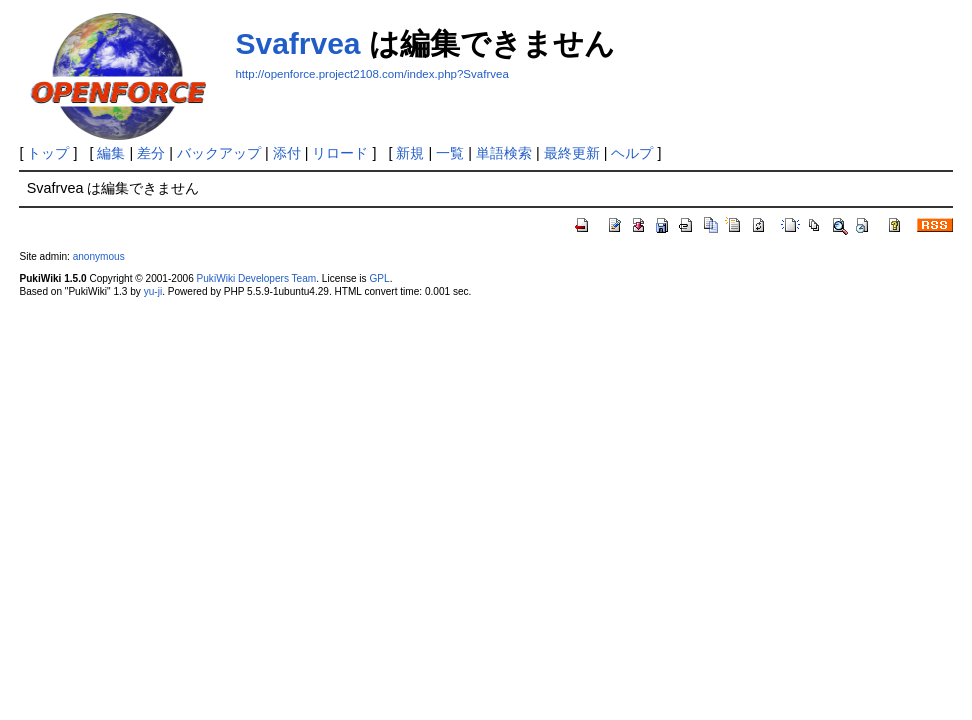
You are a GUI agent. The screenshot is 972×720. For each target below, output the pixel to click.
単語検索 (504, 153)
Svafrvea (297, 43)
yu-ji (153, 291)
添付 (287, 153)
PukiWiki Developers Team (257, 278)
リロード (340, 153)
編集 (111, 153)
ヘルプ (632, 153)
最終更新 (572, 153)
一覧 (450, 153)
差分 (151, 153)
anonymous (99, 256)
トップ (48, 153)
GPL (379, 278)
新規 (410, 153)
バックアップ (219, 153)
